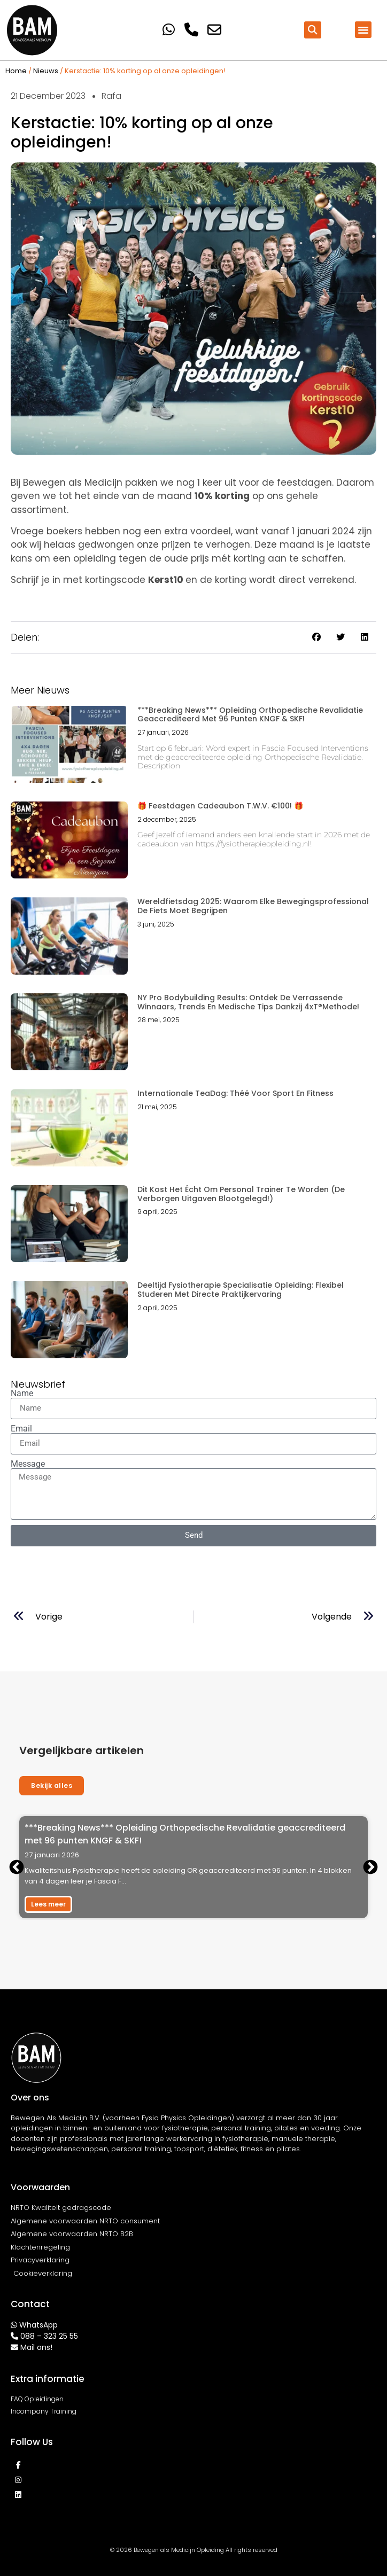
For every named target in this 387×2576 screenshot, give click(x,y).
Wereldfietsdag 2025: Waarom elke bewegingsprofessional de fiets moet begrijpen (253, 906)
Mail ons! (36, 2347)
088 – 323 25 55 (49, 2336)
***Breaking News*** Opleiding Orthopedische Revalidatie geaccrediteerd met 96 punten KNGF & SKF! (250, 715)
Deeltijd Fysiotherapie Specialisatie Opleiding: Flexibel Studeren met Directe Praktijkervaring (240, 1289)
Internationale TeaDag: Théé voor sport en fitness (235, 1093)
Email (21, 1429)
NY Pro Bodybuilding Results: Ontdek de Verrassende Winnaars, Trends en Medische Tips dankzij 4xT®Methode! (248, 1002)
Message (28, 1464)
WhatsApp (38, 2325)
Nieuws (45, 71)
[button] (312, 29)
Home (16, 71)
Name (22, 1393)
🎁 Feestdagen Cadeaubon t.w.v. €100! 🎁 (220, 805)
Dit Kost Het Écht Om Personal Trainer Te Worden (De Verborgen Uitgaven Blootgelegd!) (241, 1194)
